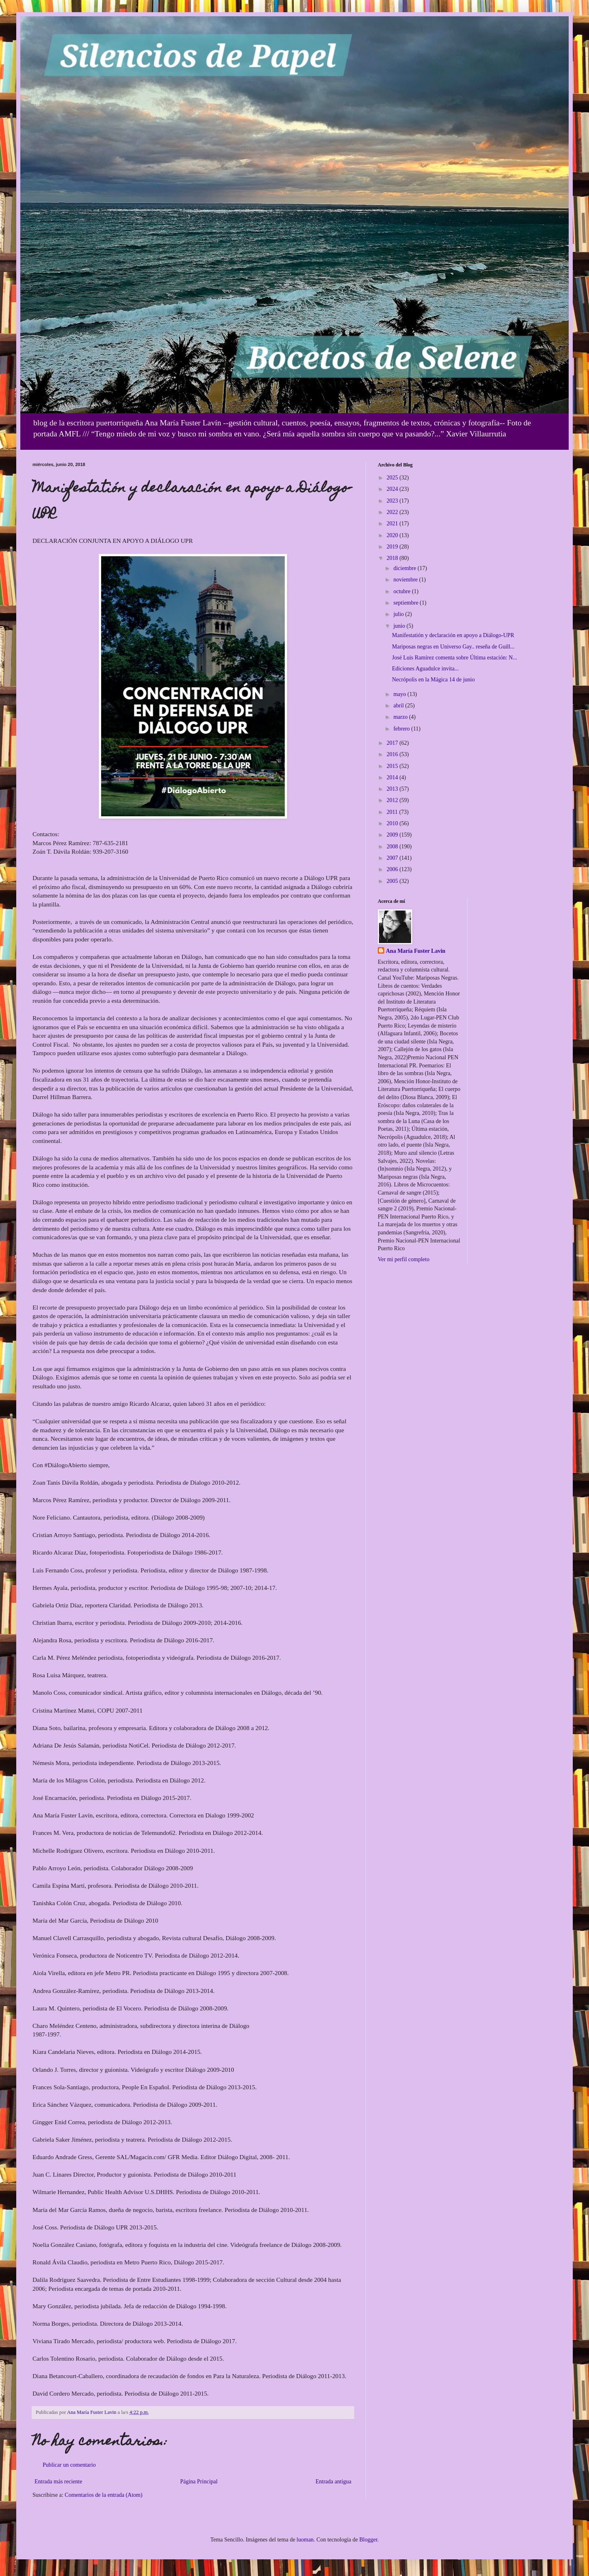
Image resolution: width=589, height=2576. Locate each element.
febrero (402, 729)
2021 (393, 523)
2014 (393, 777)
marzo (401, 717)
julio (399, 614)
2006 (393, 869)
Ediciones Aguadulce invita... (425, 669)
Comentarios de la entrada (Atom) (103, 2495)
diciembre (405, 568)
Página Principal (198, 2481)
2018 (393, 558)
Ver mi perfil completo (403, 1259)
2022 (393, 512)
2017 (393, 743)
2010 (393, 823)
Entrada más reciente (58, 2481)
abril (399, 706)
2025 (393, 478)
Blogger (368, 2540)
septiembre (406, 603)
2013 (393, 789)
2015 (393, 766)
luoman (305, 2540)
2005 (393, 881)
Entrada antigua (333, 2481)
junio (399, 626)
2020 (393, 535)
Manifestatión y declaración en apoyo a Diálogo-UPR (453, 635)
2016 (393, 754)
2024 (393, 489)
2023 (393, 501)
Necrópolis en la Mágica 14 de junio (433, 680)
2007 (393, 858)
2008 (393, 846)
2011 (393, 812)
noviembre (406, 580)
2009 (393, 835)
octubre (402, 591)
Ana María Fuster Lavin (415, 951)
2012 (393, 800)
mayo (400, 694)
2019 (393, 547)
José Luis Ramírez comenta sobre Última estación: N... (454, 658)
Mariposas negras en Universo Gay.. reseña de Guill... (453, 647)
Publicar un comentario (69, 2465)
